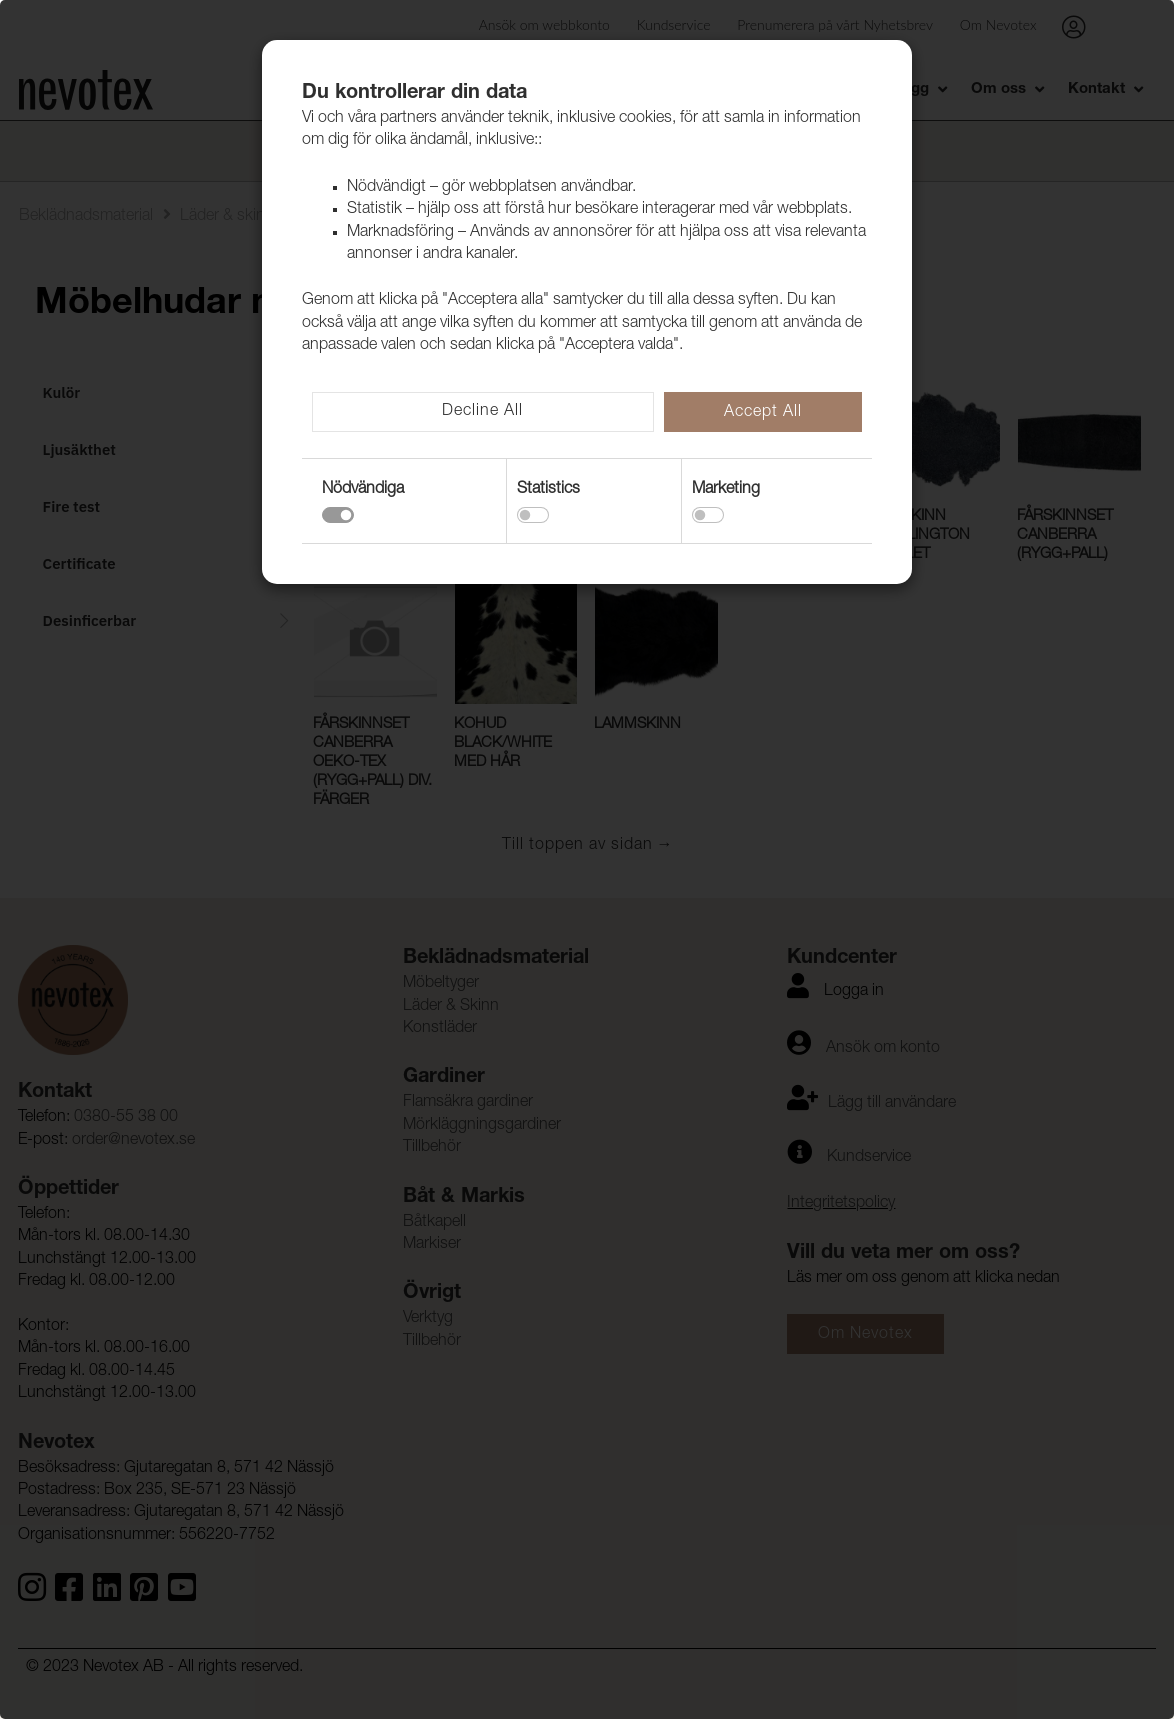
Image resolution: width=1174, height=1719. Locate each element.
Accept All (763, 413)
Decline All (482, 412)
